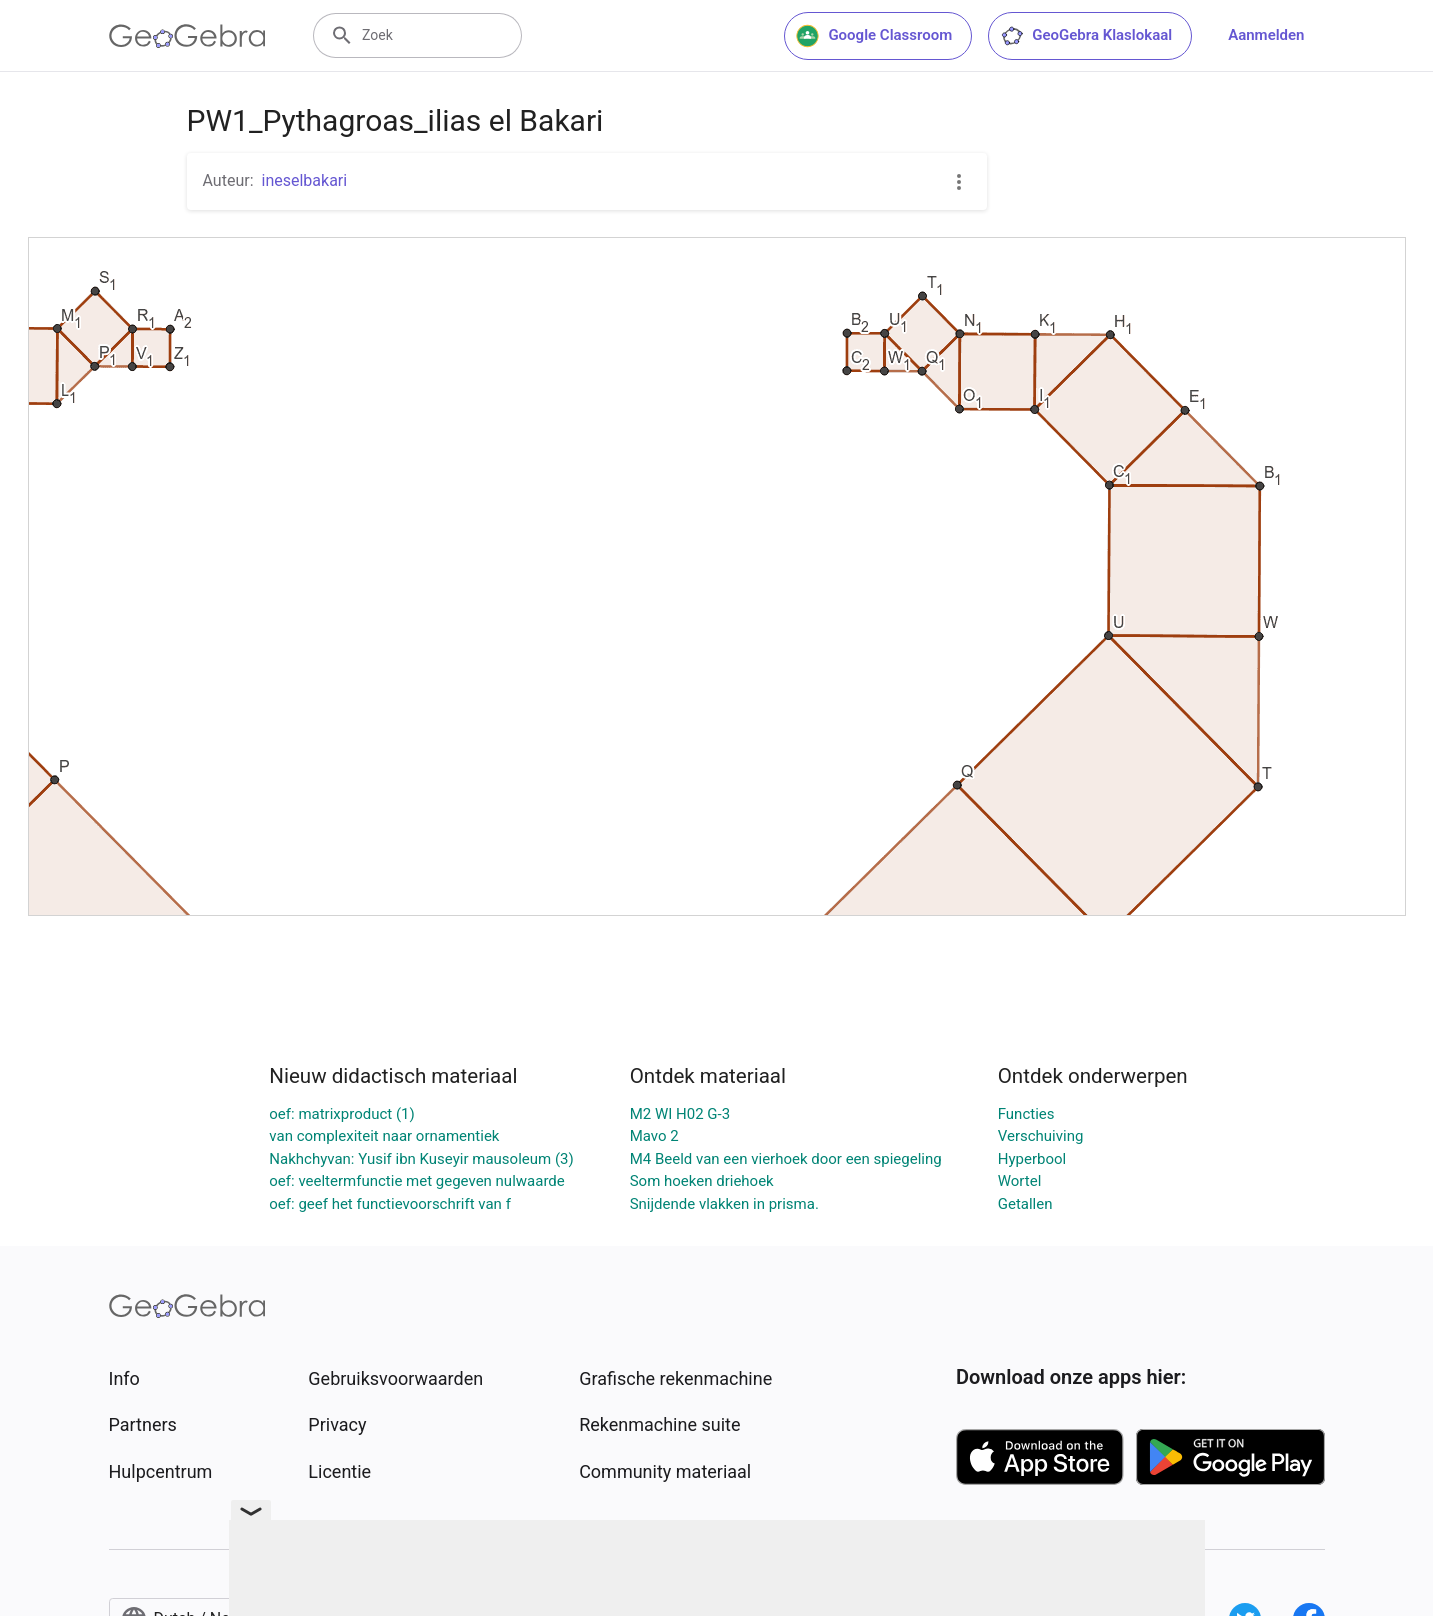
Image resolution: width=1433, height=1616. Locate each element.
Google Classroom (874, 36)
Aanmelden (1266, 35)
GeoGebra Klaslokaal (1086, 36)
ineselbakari (305, 180)
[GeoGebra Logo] (187, 36)
